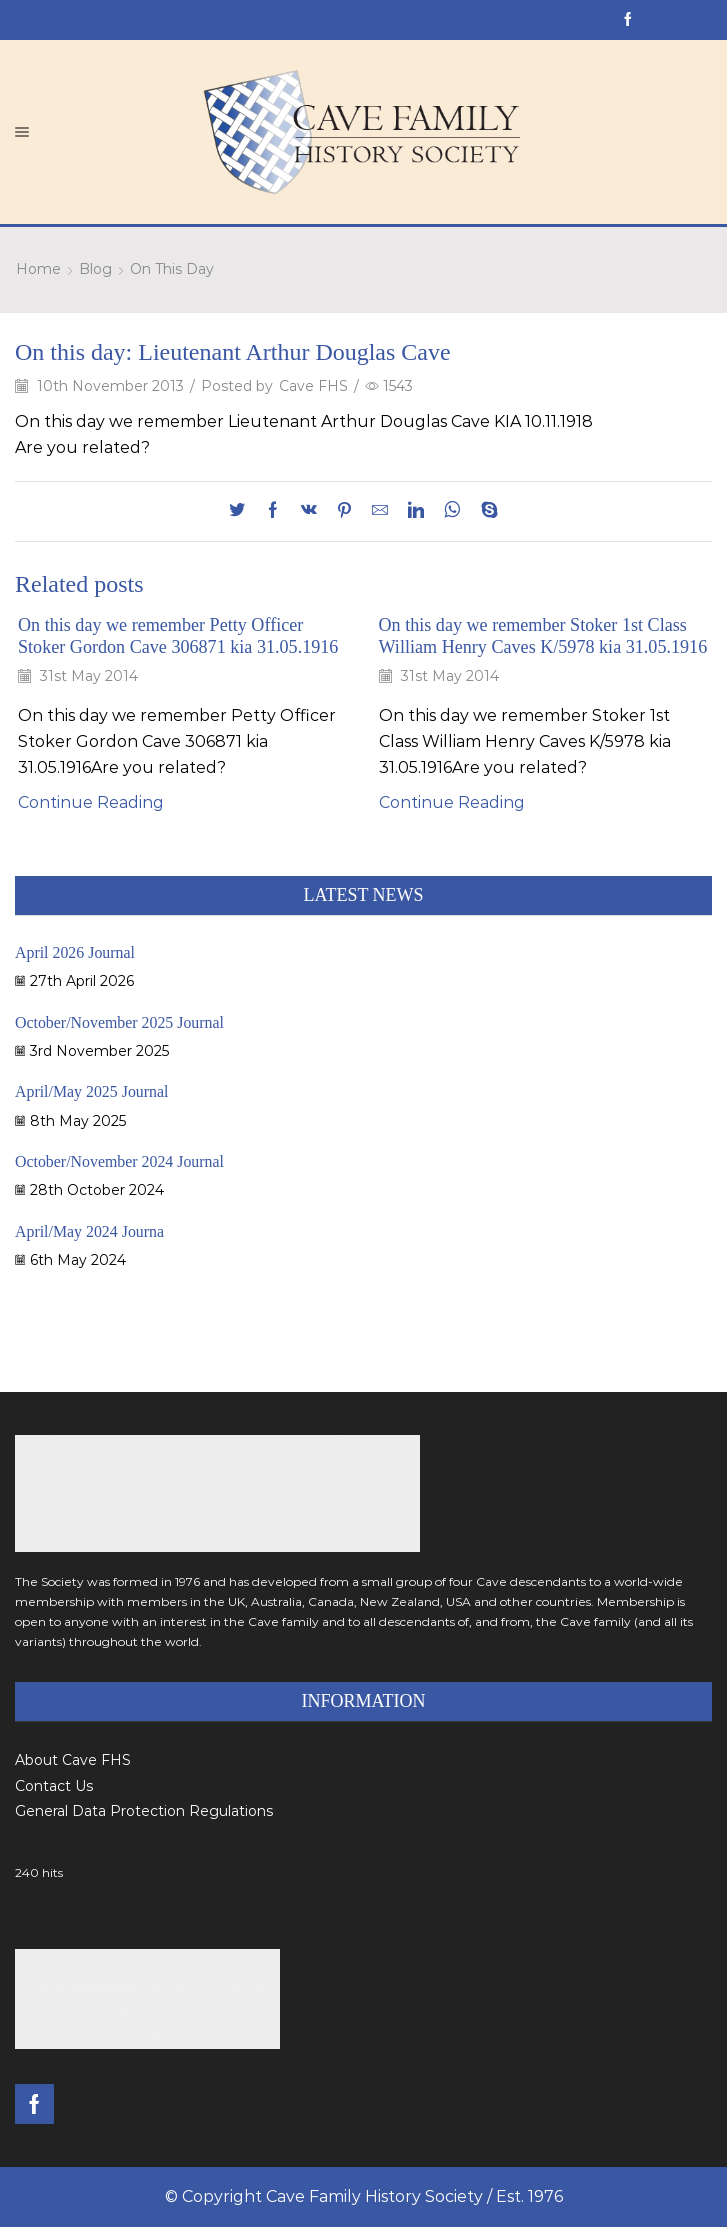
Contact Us (54, 1786)
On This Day (172, 269)
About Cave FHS (73, 1760)
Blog (95, 269)
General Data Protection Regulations (144, 1811)
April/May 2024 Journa (90, 1231)
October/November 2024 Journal (120, 1161)
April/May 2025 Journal (92, 1091)
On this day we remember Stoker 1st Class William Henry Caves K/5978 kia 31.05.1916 (544, 636)
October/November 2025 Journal (120, 1022)
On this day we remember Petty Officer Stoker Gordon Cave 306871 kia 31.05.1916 (179, 636)
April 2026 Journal (75, 952)
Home (38, 269)
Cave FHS (313, 386)
